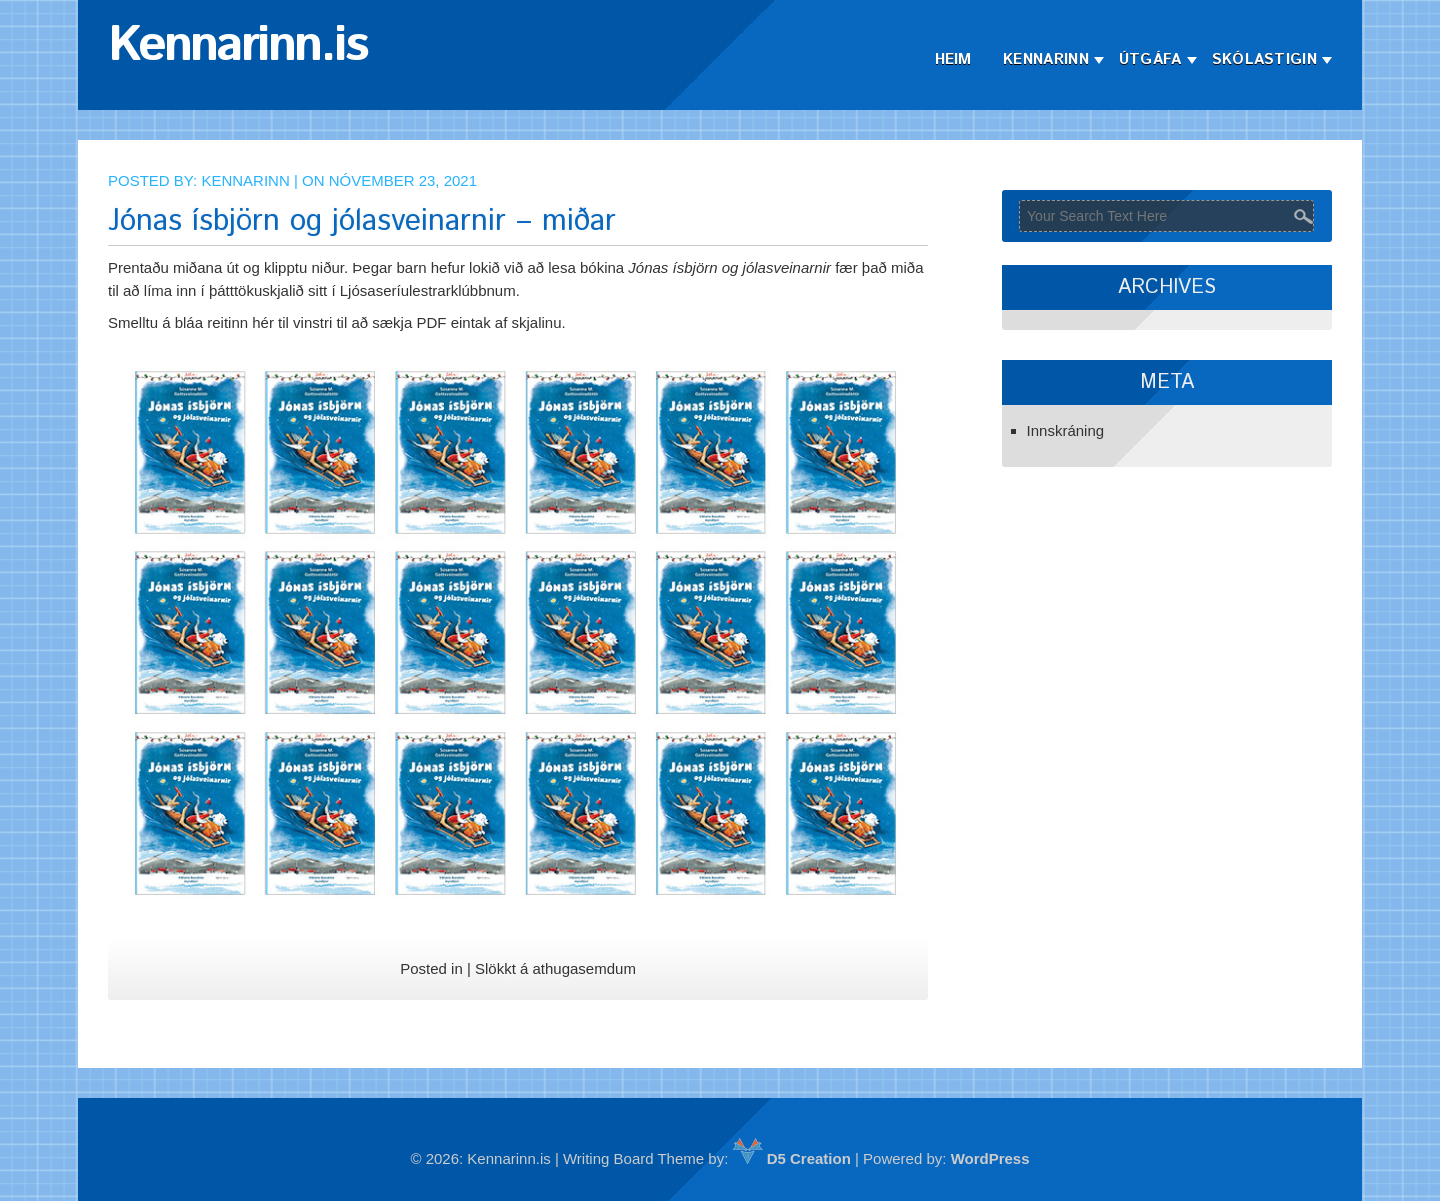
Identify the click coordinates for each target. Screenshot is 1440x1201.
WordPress (990, 1158)
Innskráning (1066, 430)
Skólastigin (1264, 59)
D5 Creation (792, 1158)
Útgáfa (1150, 59)
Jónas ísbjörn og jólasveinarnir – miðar (362, 221)
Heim (953, 59)
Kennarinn (1046, 59)
